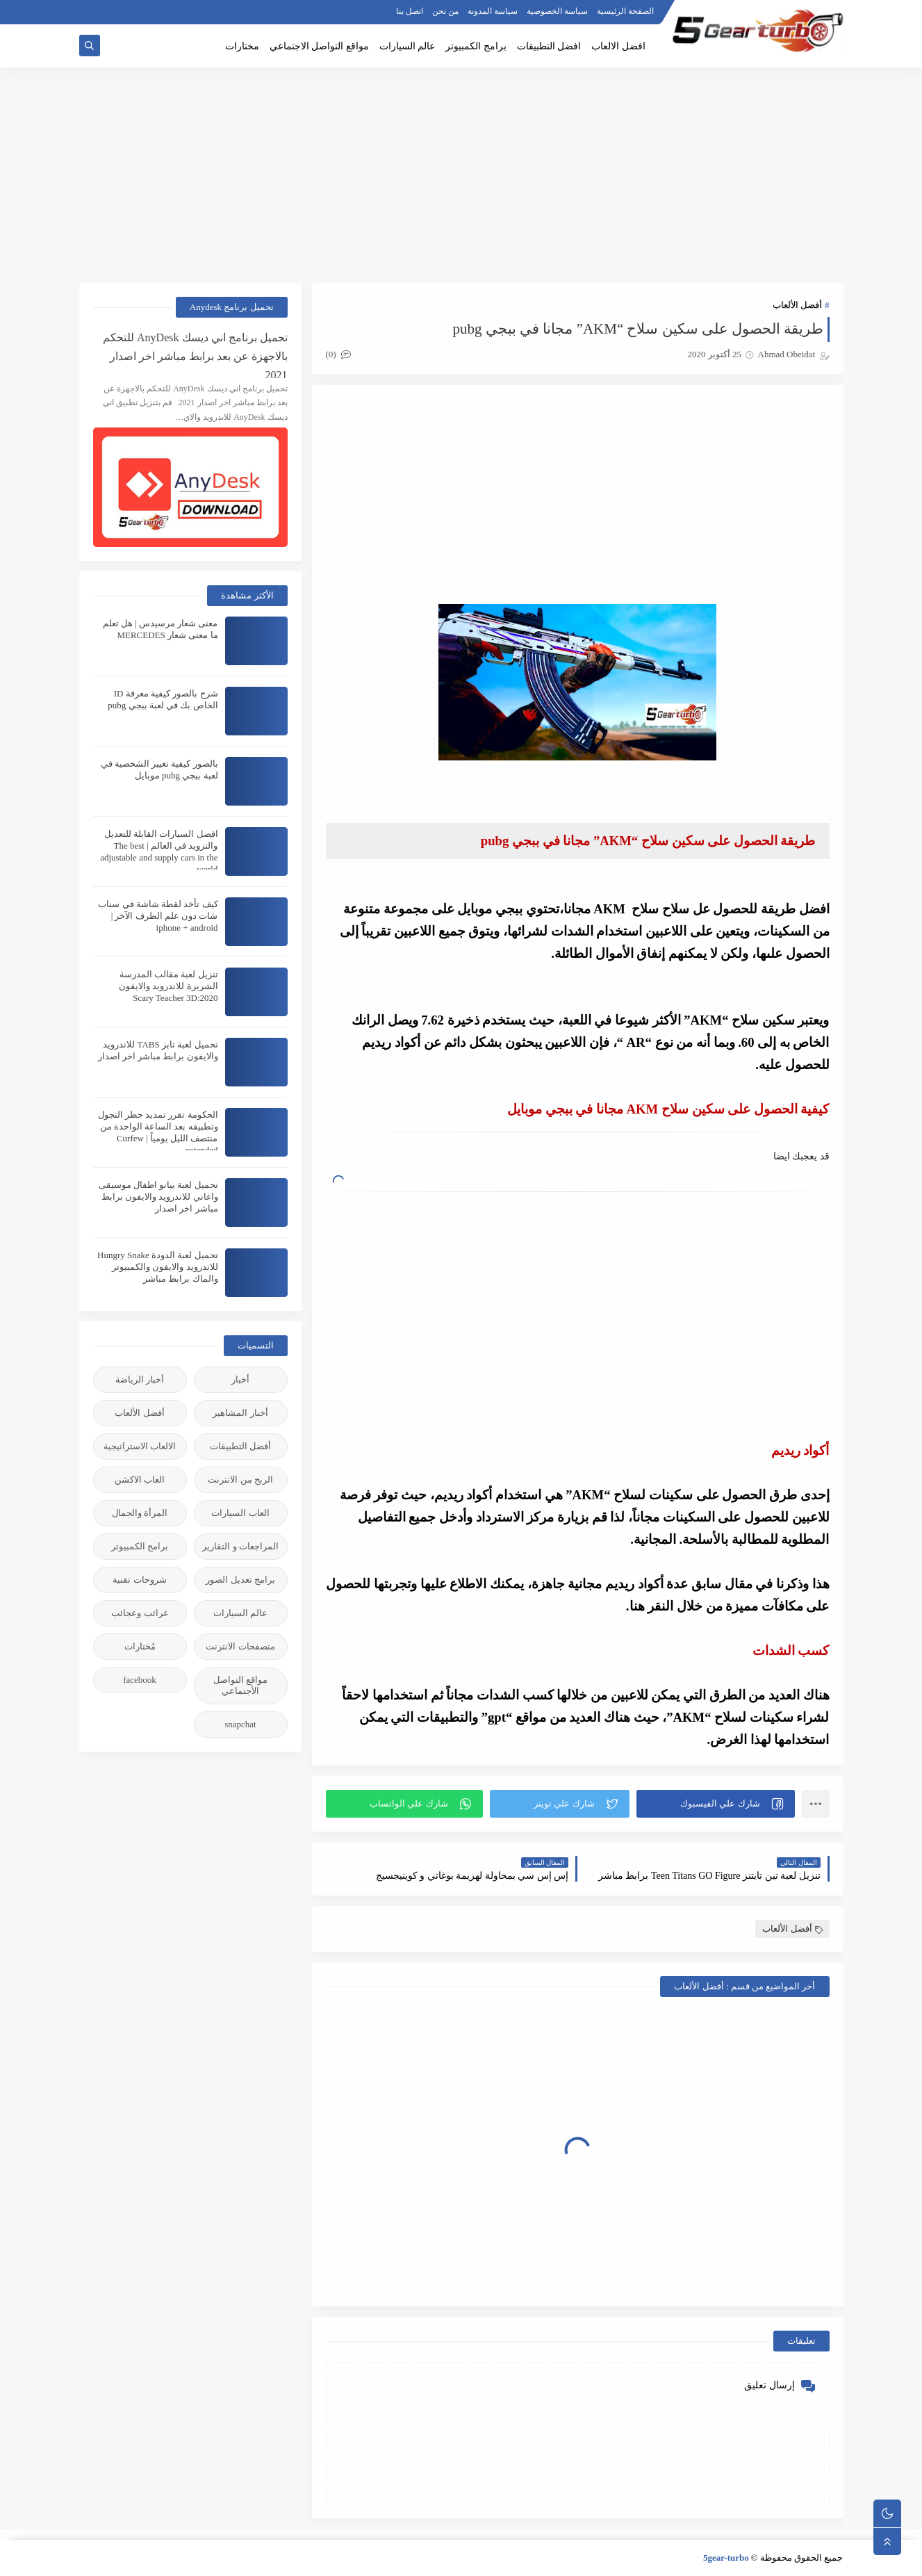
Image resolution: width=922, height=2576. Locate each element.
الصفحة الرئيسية (625, 11)
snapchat (240, 1724)
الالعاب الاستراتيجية (140, 1446)
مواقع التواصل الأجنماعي (240, 1685)
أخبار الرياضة (139, 1379)
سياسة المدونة (493, 11)
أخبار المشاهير (240, 1413)
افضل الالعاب (618, 46)
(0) (338, 354)
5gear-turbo (726, 2557)
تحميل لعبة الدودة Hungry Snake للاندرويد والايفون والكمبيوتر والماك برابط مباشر (157, 1267)
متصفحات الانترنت (240, 1646)
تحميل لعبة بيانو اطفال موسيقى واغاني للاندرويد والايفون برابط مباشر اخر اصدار (158, 1197)
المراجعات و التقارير (240, 1546)
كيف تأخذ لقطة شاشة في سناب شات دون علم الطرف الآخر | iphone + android (157, 916)
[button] (715, 1804)
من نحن (445, 11)
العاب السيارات (240, 1513)
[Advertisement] (461, 175)
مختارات (242, 46)
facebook (139, 1679)
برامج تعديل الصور (240, 1579)
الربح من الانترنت (240, 1479)
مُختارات (140, 1646)
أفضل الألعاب (797, 305)
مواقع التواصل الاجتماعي (319, 46)
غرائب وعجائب (139, 1613)
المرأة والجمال (139, 1513)
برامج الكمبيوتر (476, 46)
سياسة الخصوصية (557, 11)
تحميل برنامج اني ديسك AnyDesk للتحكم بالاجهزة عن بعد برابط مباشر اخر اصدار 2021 (195, 355)
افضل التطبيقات (549, 46)
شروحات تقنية (139, 1579)
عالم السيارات (407, 46)
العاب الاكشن (140, 1479)
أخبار (240, 1379)
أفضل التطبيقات (240, 1446)
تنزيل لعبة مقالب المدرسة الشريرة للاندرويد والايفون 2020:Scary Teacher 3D (168, 986)
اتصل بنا (409, 11)
